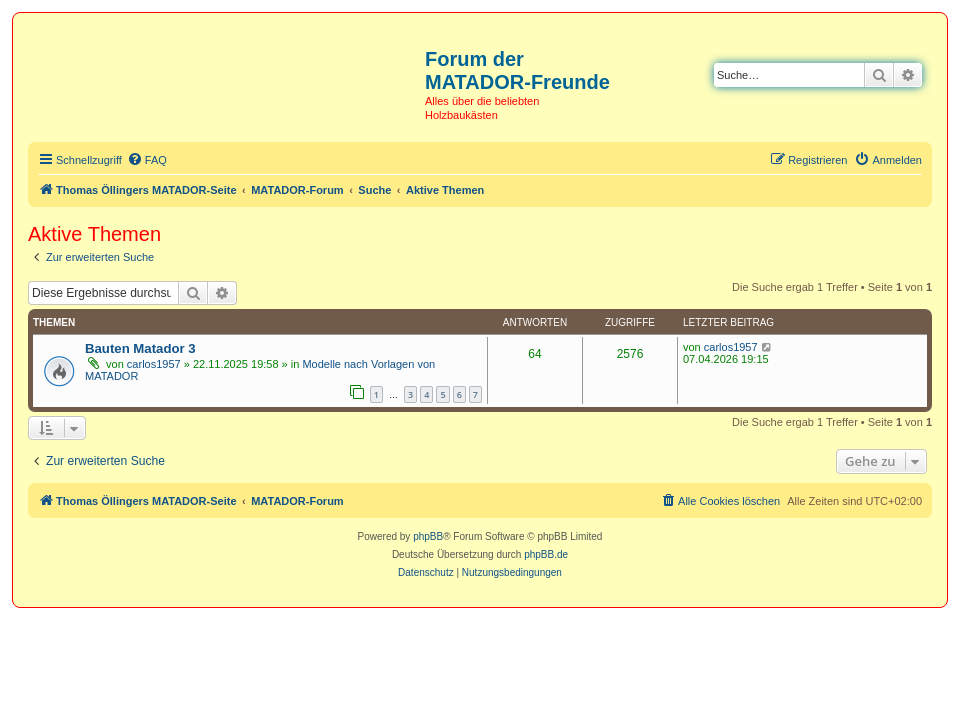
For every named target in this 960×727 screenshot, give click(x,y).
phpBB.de (546, 554)
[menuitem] (147, 160)
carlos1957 (154, 364)
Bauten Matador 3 (140, 348)
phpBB (428, 536)
